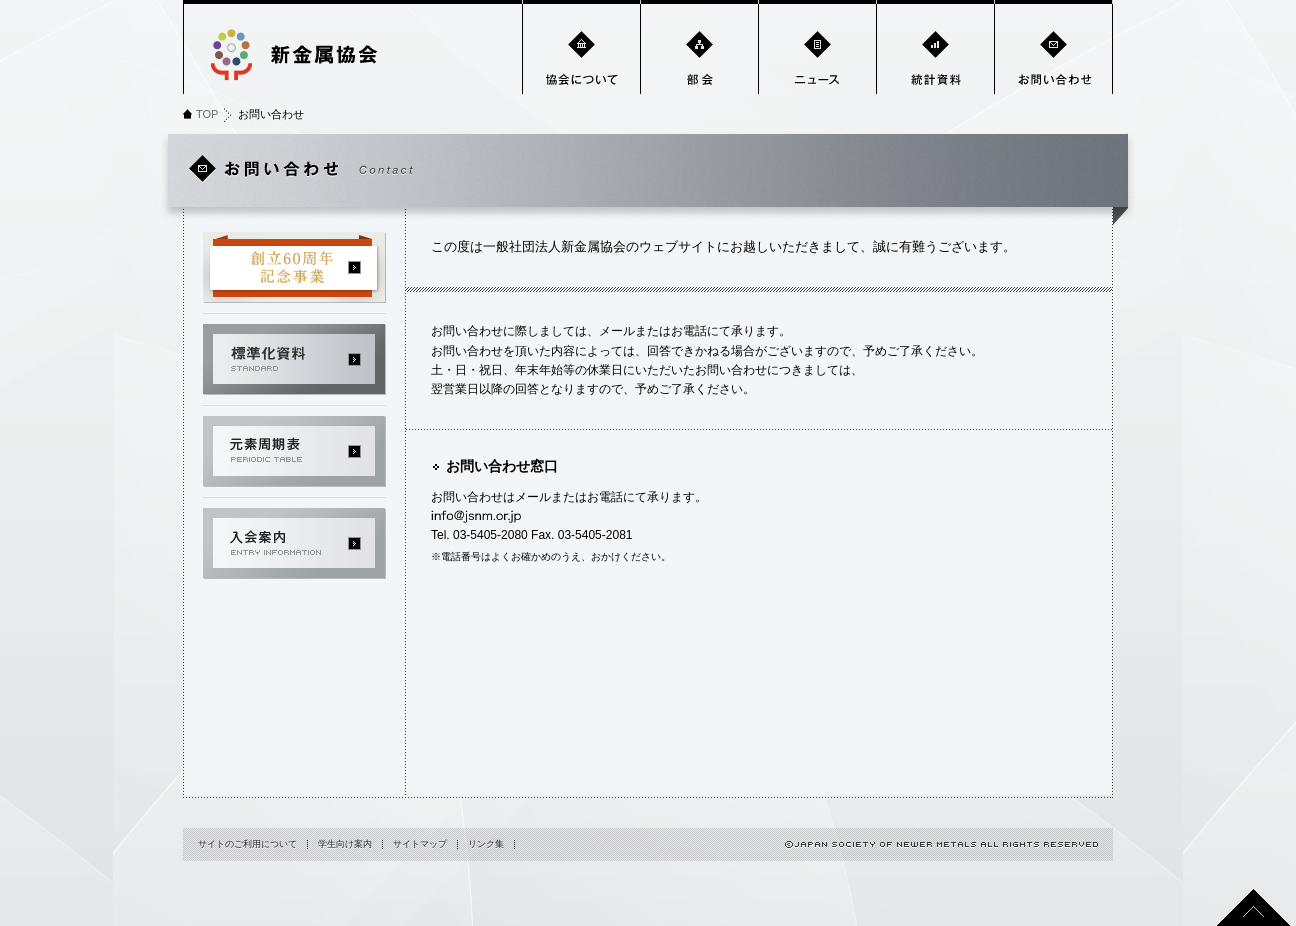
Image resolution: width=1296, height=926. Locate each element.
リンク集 (486, 844)
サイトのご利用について (247, 844)
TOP (207, 114)
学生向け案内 (345, 844)
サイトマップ (420, 844)
